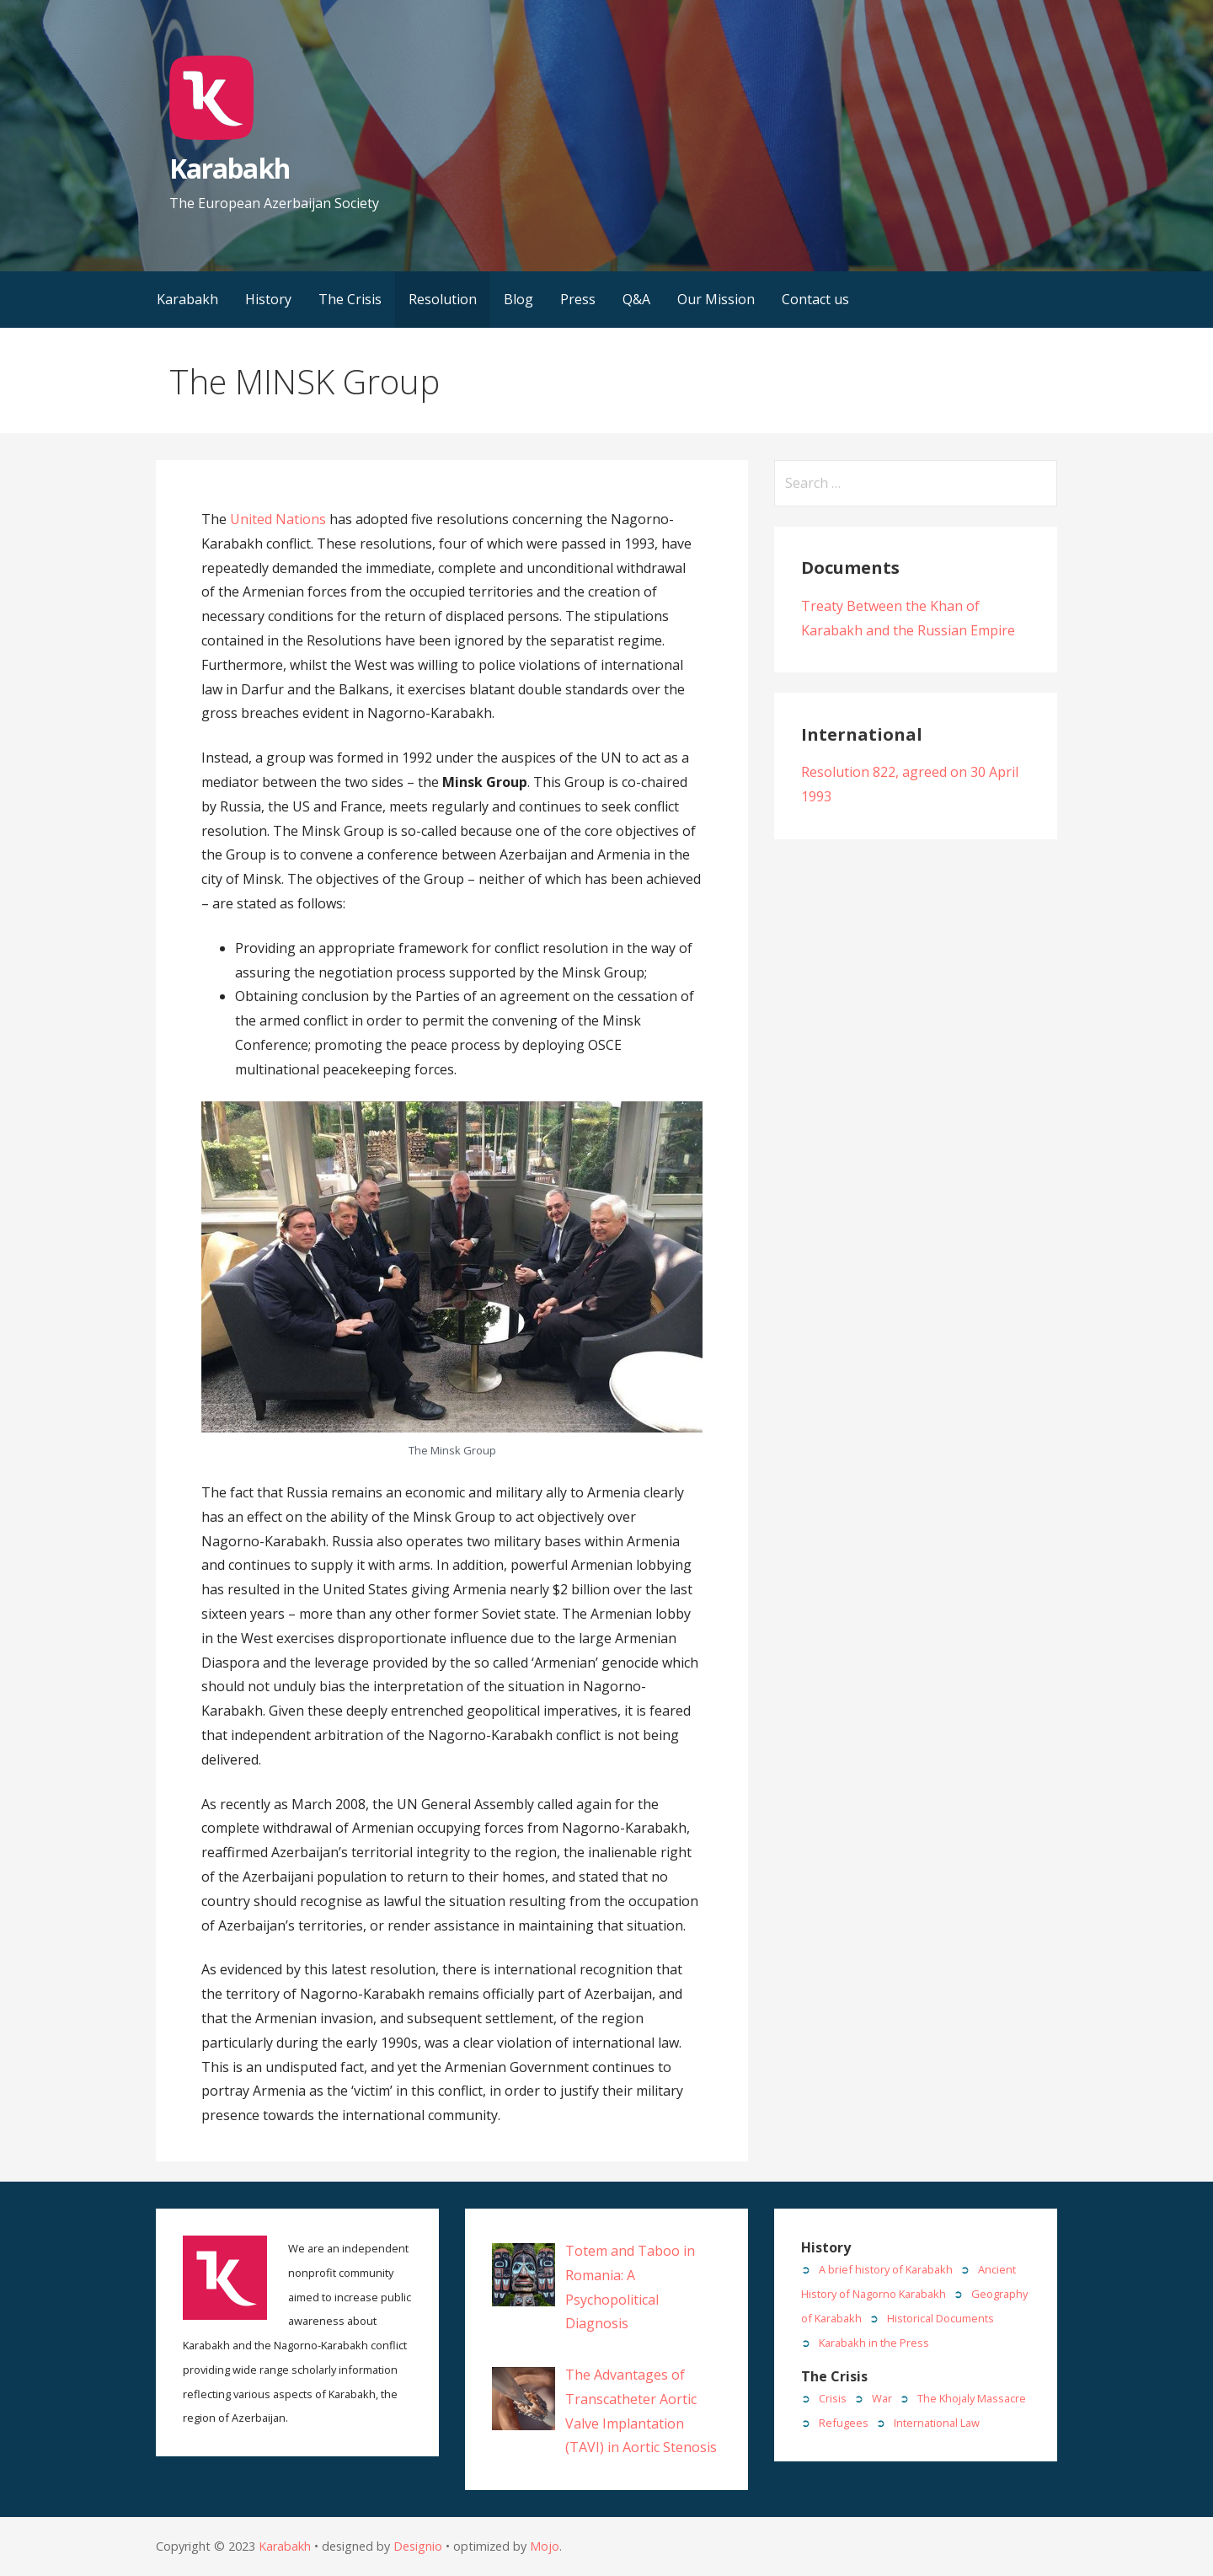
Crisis (833, 2398)
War (882, 2398)
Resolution (443, 299)
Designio (417, 2546)
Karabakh (229, 168)
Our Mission (716, 299)
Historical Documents (940, 2318)
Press (578, 299)
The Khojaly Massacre (971, 2398)
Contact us (815, 299)
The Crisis (350, 299)
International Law (937, 2422)
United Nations (278, 519)
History (268, 299)
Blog (518, 299)
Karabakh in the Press (874, 2342)
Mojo (544, 2546)
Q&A (636, 299)
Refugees (843, 2422)
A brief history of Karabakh (886, 2269)
